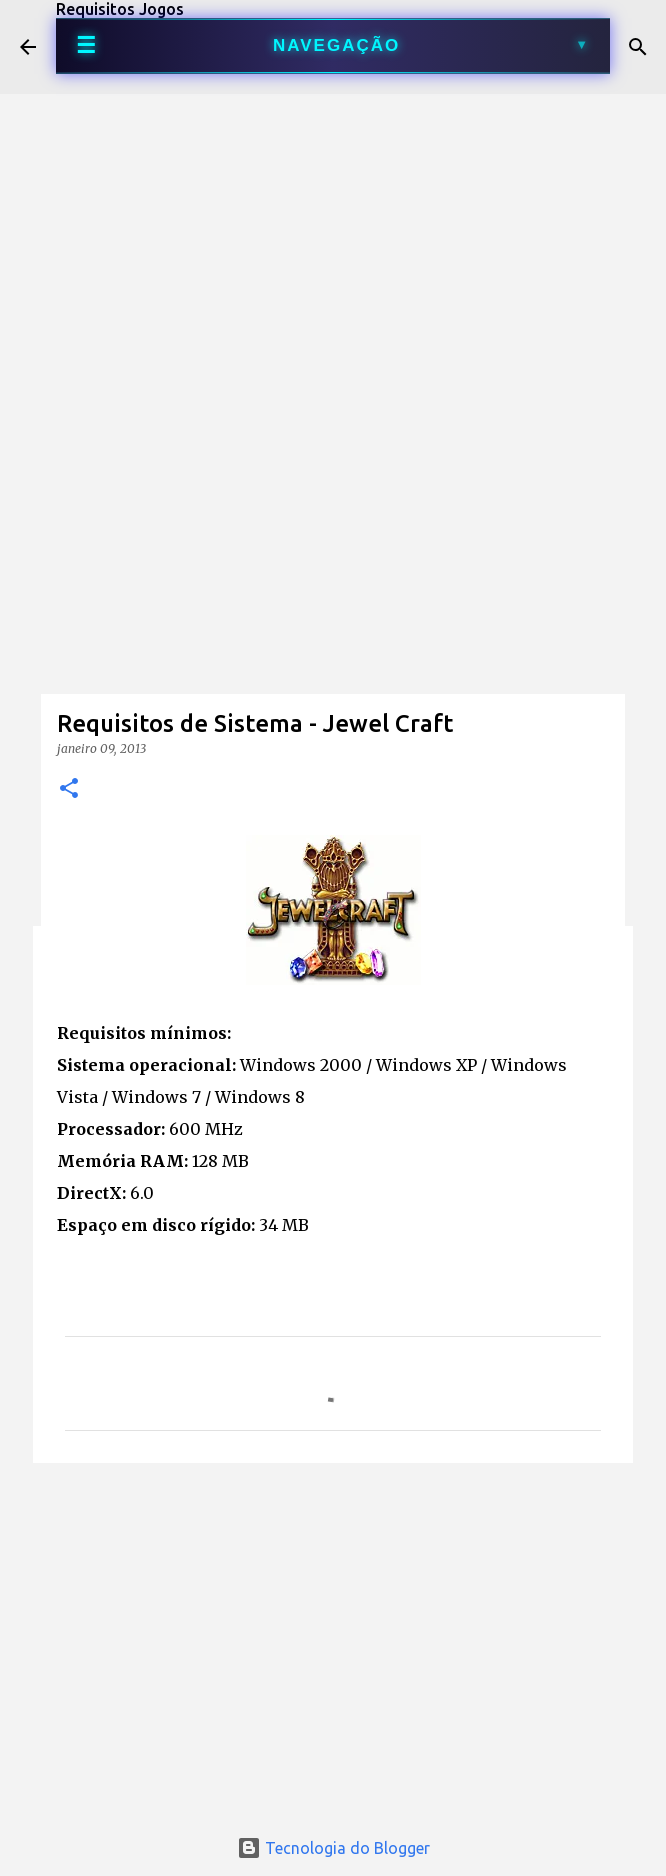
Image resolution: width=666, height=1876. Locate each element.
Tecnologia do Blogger (333, 1848)
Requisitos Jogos (120, 9)
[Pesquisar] (638, 47)
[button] (69, 789)
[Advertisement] (333, 506)
